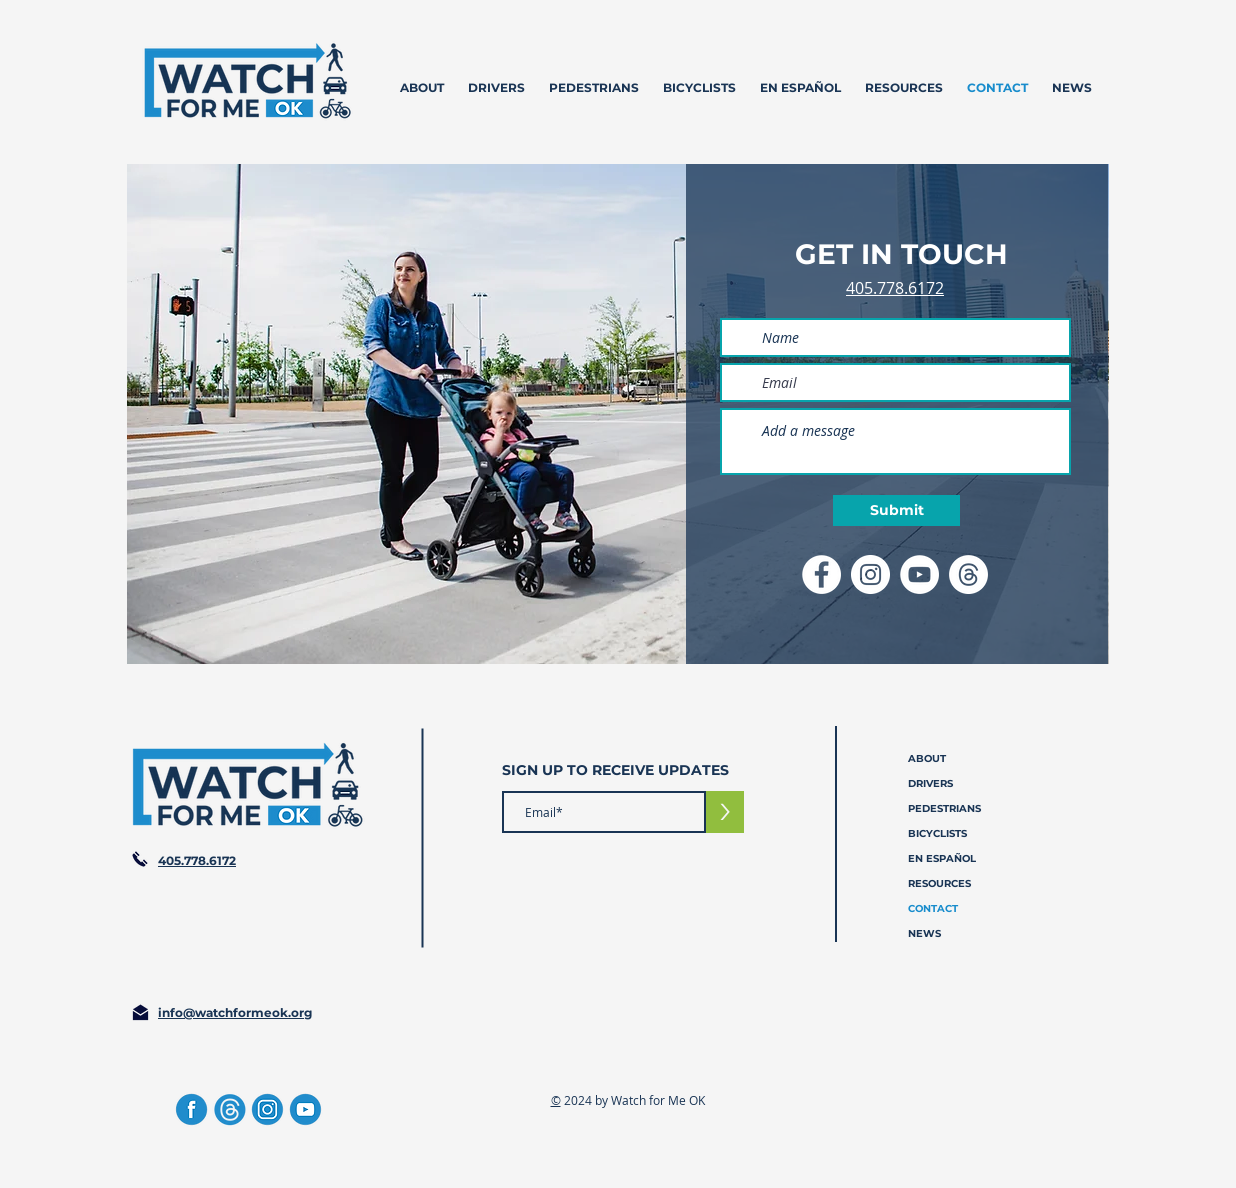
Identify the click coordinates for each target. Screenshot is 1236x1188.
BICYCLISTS (937, 833)
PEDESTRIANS (944, 808)
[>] (725, 812)
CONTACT (933, 908)
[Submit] (896, 510)
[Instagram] (267, 1109)
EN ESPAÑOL (942, 858)
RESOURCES (939, 883)
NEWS (924, 933)
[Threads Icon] (968, 574)
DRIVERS (930, 783)
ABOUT (927, 758)
